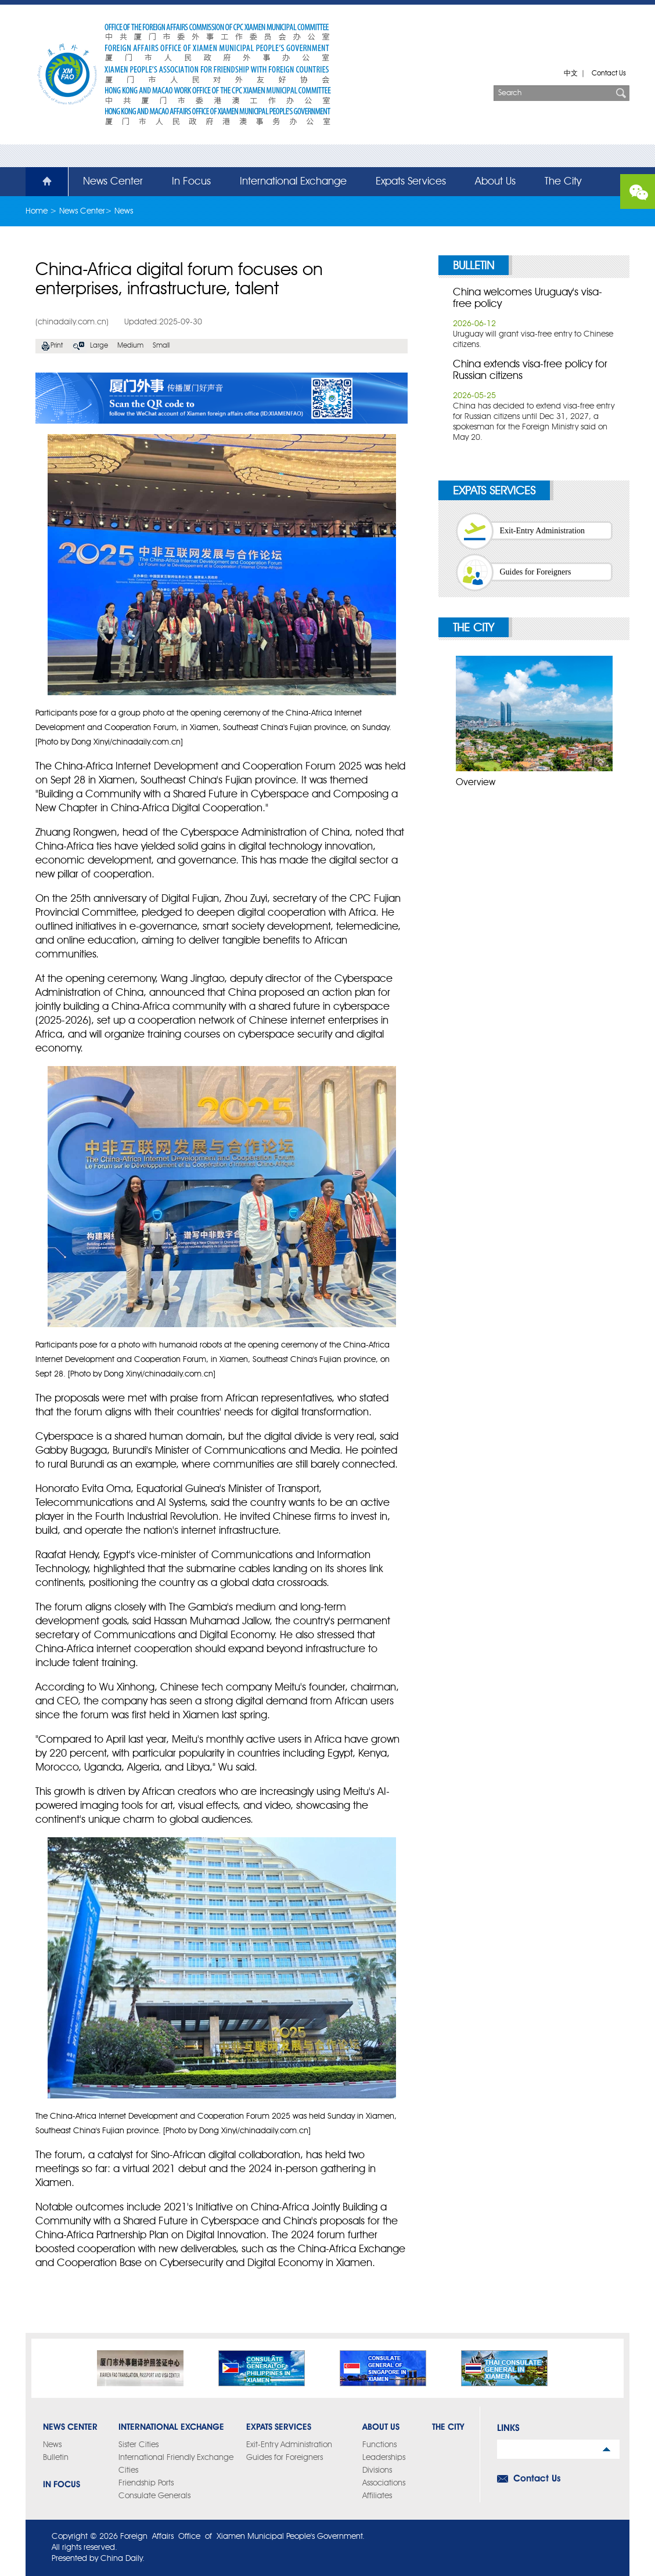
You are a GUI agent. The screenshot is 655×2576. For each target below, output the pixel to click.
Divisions (377, 2470)
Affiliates (377, 2496)
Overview (475, 782)
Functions (379, 2445)
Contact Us (609, 73)
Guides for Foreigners (535, 572)
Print (57, 345)
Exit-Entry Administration (542, 530)
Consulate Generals (154, 2496)
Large (99, 345)
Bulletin (473, 266)
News (123, 211)
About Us (495, 181)
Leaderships (383, 2458)
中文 (571, 73)
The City (563, 181)
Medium (130, 345)
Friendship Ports (146, 2483)
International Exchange (293, 181)
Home (40, 181)
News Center (113, 181)
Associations (383, 2483)
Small (161, 345)
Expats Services (411, 181)
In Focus (191, 181)
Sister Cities (138, 2445)
